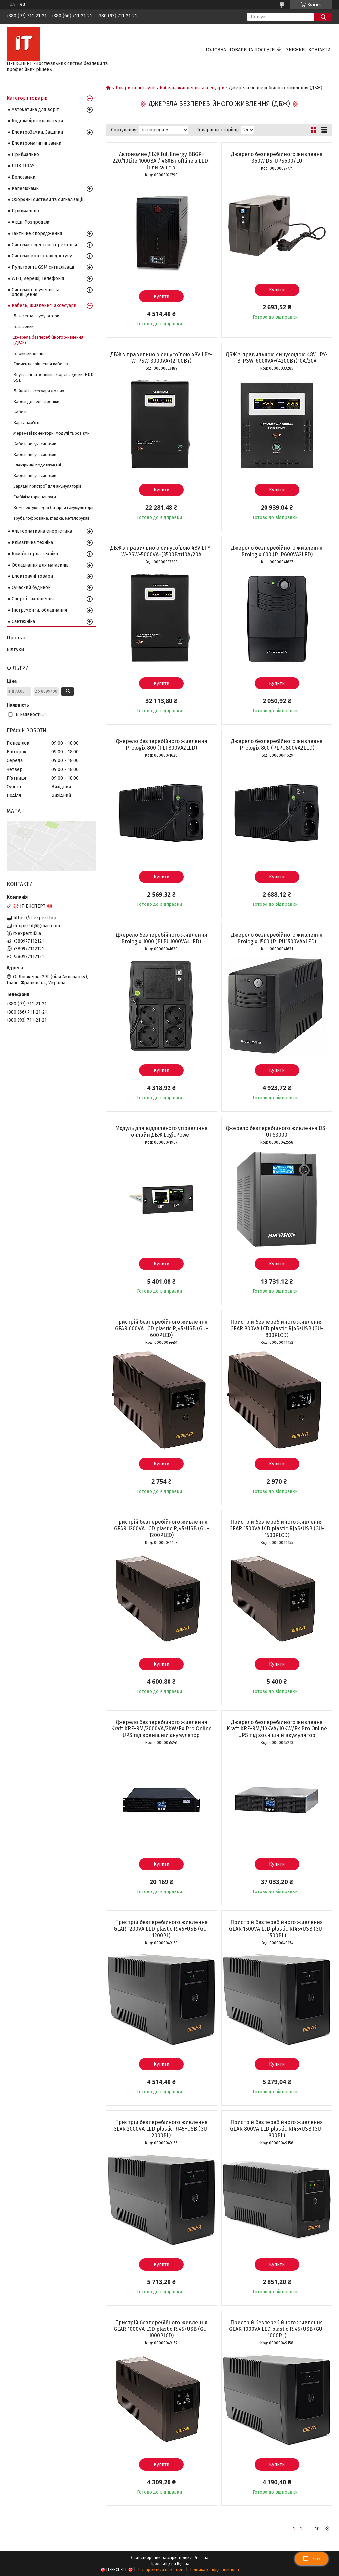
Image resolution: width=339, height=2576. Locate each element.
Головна (216, 50)
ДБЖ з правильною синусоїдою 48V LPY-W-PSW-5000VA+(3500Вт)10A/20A (161, 551)
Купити (161, 296)
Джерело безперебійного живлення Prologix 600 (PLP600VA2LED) (277, 551)
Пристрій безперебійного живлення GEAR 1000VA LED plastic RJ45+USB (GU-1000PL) (277, 2329)
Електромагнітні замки (36, 143)
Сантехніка (23, 621)
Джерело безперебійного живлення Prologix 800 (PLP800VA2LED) (161, 744)
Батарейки (23, 326)
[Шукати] (323, 17)
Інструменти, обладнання (39, 610)
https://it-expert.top (34, 918)
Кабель (20, 412)
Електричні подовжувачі (37, 465)
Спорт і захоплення (33, 599)
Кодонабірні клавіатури (37, 121)
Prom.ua (201, 2557)
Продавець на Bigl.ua (169, 2563)
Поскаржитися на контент (161, 2569)
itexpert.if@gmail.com (36, 926)
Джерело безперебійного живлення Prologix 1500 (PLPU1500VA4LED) (277, 938)
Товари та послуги (252, 50)
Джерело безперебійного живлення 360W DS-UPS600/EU (277, 157)
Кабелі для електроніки (36, 401)
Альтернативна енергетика (42, 531)
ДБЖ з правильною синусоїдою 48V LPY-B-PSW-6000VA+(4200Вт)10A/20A (277, 357)
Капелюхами (25, 188)
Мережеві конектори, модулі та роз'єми (51, 433)
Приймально (25, 154)
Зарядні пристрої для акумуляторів (47, 486)
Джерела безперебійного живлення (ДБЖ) (48, 340)
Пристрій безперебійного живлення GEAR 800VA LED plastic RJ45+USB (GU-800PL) (276, 2129)
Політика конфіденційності (214, 2569)
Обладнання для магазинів (40, 565)
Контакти (319, 50)
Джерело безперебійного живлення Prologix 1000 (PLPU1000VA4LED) (161, 938)
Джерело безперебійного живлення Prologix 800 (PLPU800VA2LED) (277, 744)
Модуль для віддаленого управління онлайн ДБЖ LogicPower (161, 1131)
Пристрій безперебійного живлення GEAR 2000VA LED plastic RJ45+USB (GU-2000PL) (161, 2129)
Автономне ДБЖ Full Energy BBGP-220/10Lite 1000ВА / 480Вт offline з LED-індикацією (161, 161)
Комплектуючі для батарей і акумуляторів (54, 507)
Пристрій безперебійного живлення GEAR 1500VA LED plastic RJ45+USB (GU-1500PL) (276, 1929)
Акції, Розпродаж (30, 222)
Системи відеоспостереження (44, 244)
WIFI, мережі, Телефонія (38, 278)
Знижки (295, 50)
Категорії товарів (27, 98)
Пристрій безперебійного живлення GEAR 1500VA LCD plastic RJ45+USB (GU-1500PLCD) (276, 1528)
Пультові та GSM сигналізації (43, 267)
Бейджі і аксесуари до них (38, 390)
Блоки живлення (29, 353)
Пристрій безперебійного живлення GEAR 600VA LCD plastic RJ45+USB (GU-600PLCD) (161, 1328)
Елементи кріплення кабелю (40, 363)
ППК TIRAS (23, 166)
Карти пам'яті (26, 422)
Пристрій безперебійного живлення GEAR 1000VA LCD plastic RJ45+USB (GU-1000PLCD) (161, 2329)
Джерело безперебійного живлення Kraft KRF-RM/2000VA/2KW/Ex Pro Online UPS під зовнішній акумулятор (161, 1728)
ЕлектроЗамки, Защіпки (37, 132)
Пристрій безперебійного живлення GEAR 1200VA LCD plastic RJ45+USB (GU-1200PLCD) (161, 1528)
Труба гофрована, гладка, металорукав (51, 518)
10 (317, 2529)
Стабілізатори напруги (34, 496)
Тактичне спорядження (37, 233)
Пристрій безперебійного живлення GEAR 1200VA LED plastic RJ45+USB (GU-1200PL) (161, 1929)
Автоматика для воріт (35, 109)
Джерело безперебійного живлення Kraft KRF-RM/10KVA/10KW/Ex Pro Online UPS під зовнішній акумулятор (277, 1728)
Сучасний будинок (31, 587)
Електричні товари (32, 576)
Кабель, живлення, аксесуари (192, 88)
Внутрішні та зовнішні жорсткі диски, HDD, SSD (54, 377)
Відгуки (15, 649)
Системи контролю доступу (42, 256)
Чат (311, 2559)
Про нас (16, 638)
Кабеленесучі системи (34, 443)
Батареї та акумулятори (36, 315)
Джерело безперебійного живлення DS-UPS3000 (277, 1131)
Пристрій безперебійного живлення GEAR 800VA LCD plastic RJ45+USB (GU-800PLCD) (276, 1328)
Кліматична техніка (32, 542)
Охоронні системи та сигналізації (47, 199)
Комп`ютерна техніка (35, 554)
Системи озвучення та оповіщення (35, 292)
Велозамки (23, 177)
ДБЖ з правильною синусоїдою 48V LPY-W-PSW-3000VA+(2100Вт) (161, 357)
